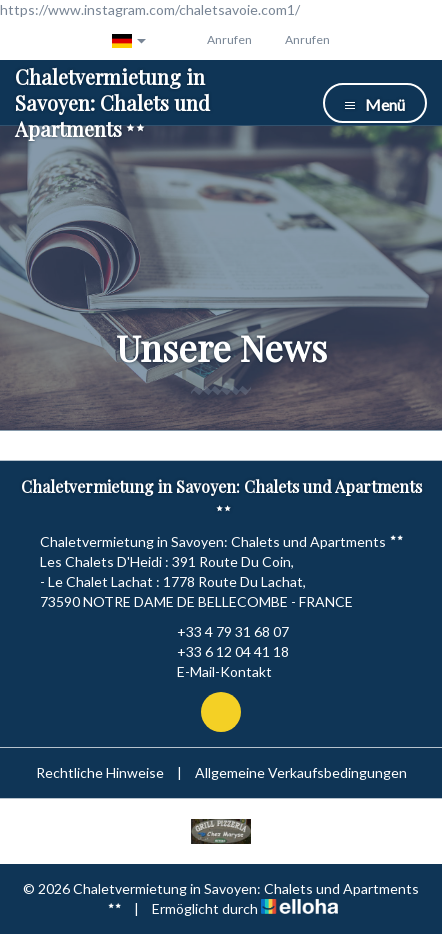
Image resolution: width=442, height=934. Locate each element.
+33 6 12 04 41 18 (221, 652)
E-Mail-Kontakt (213, 672)
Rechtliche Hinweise (100, 772)
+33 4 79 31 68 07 (221, 632)
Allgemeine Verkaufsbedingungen (301, 772)
